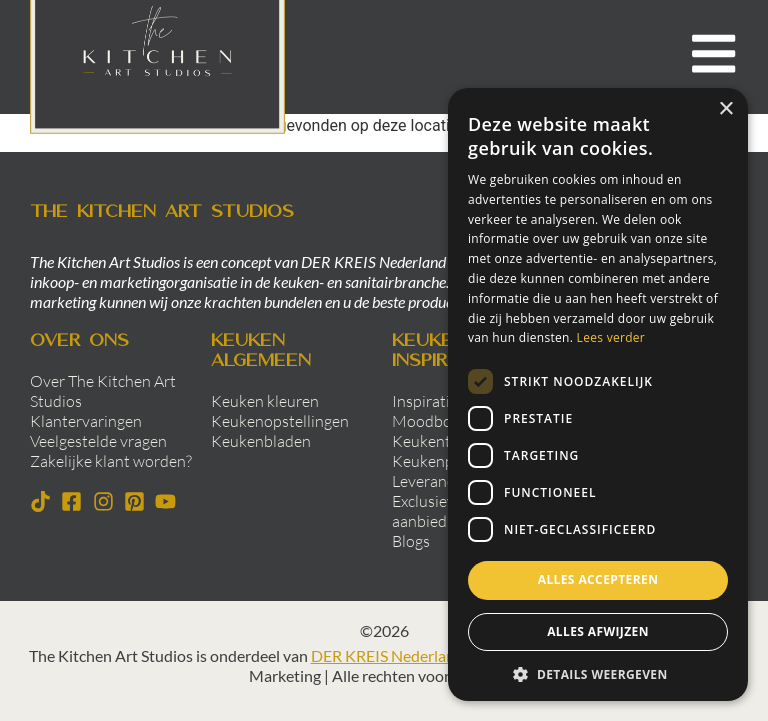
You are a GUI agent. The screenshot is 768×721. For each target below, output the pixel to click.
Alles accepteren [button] (598, 579)
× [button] (725, 109)
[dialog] (598, 394)
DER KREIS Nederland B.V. (401, 655)
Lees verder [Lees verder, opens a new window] (611, 337)
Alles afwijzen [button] (598, 631)
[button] (598, 674)
